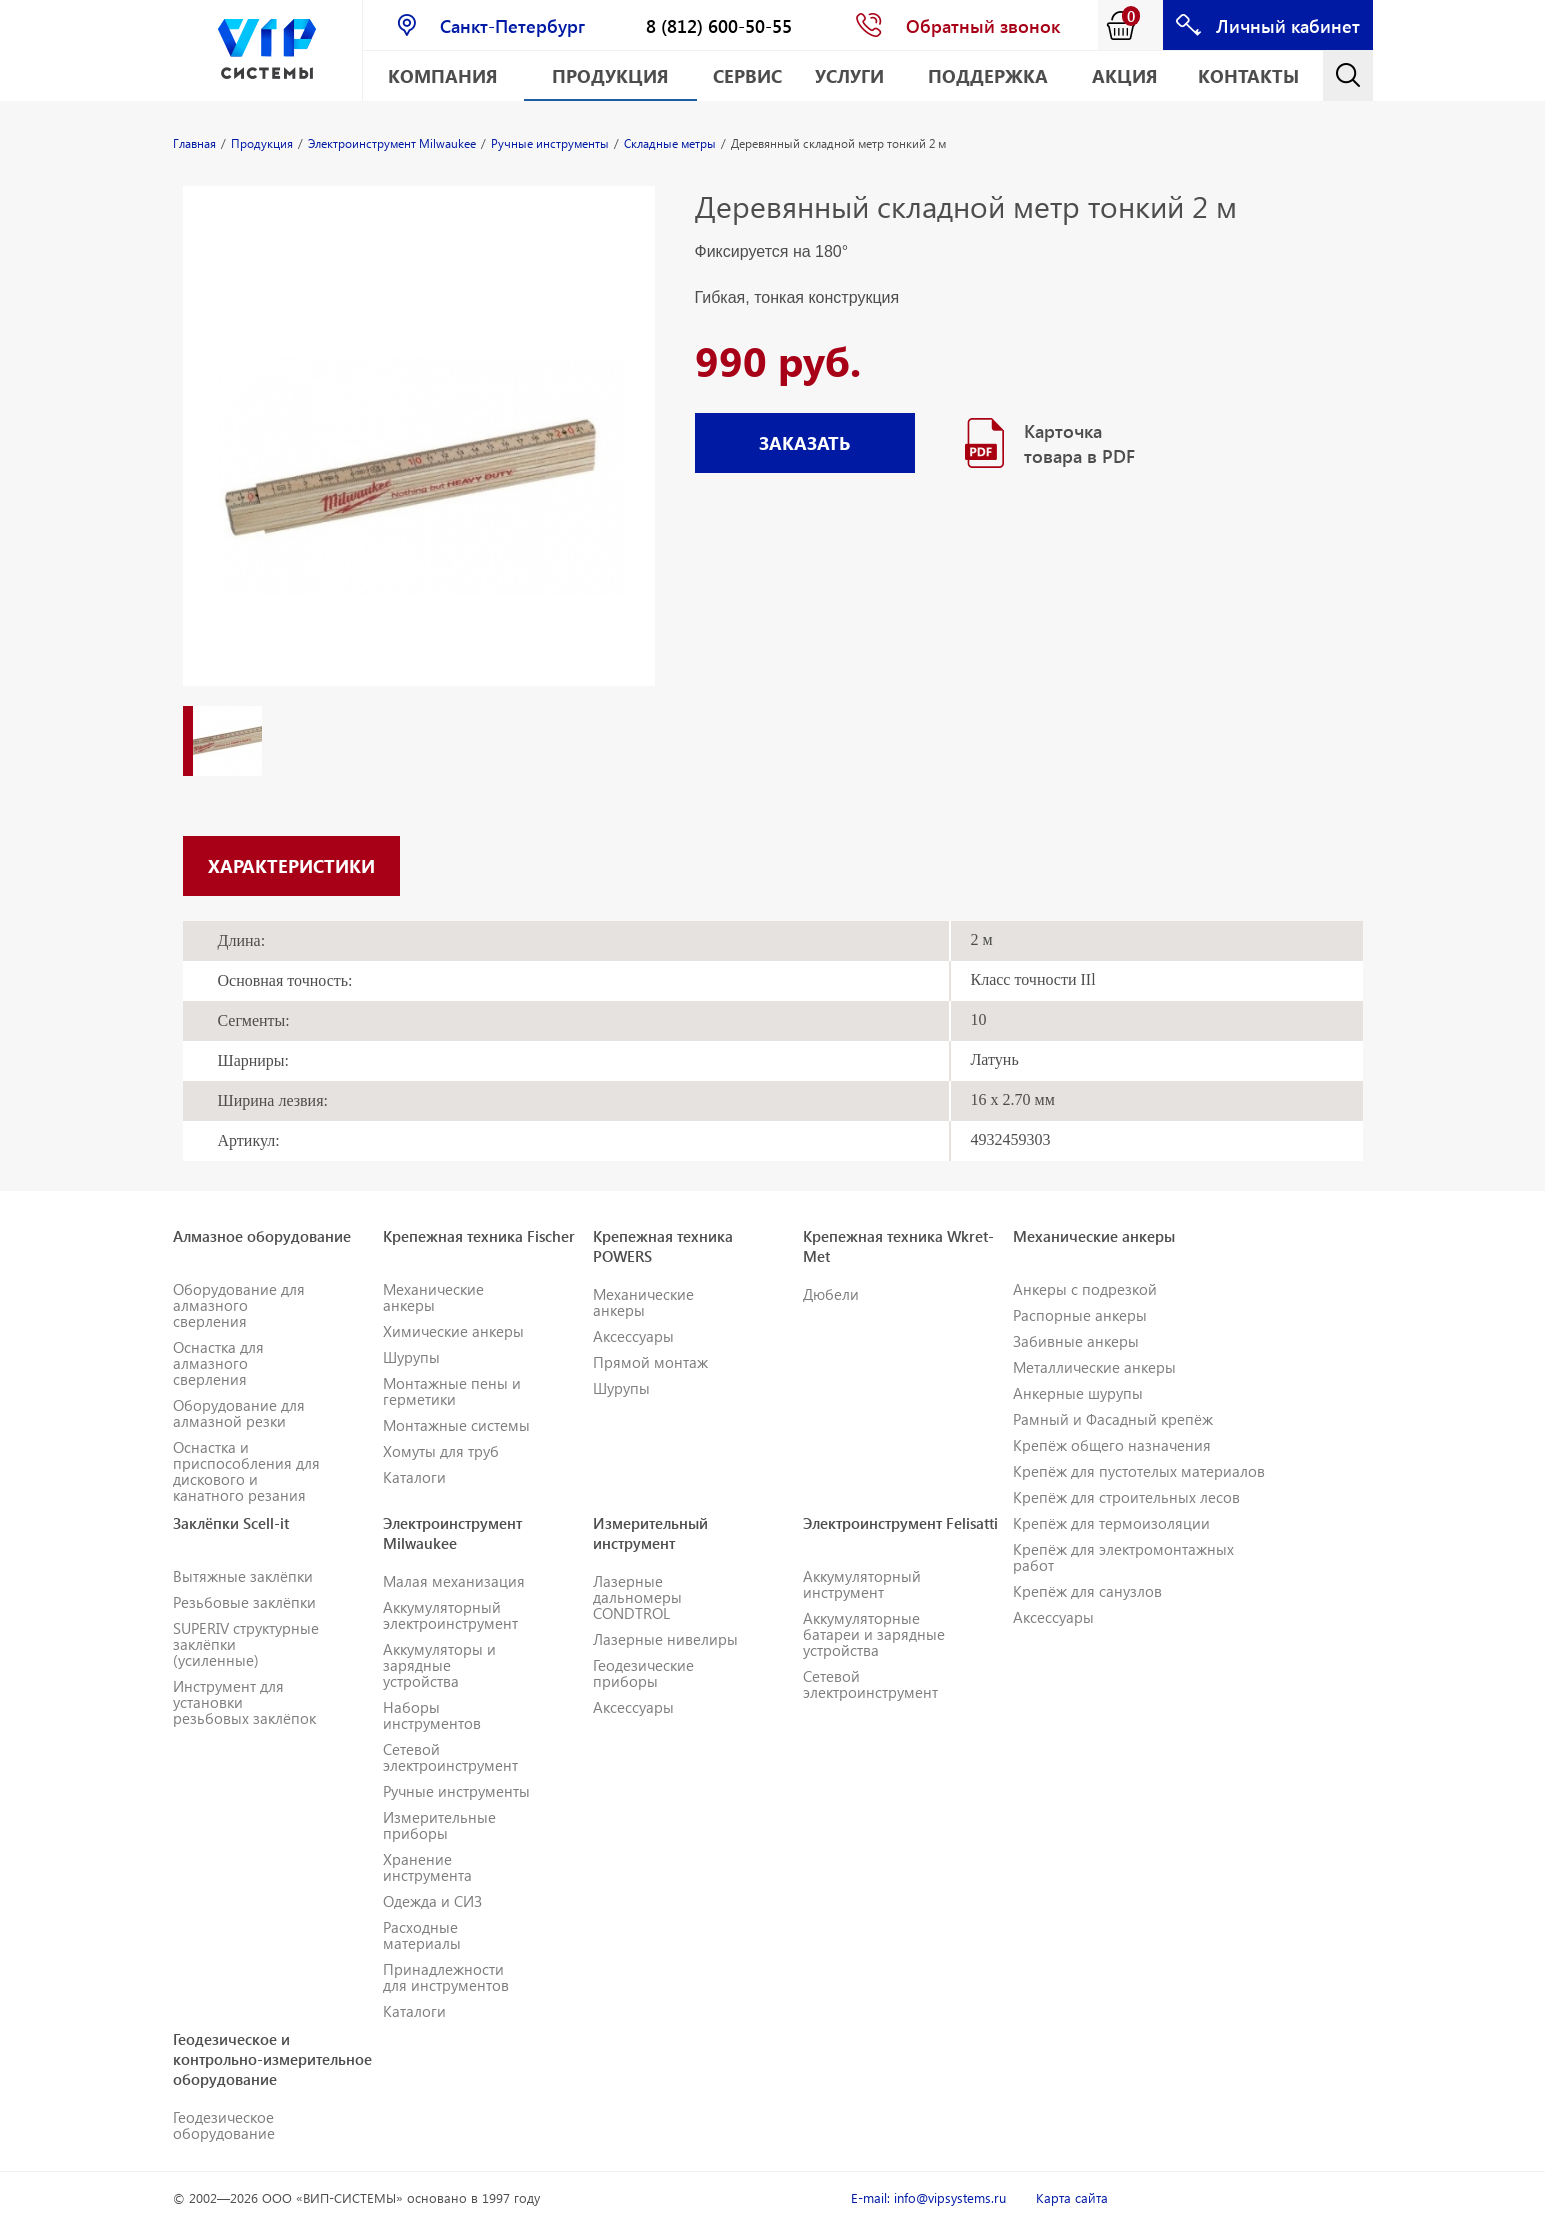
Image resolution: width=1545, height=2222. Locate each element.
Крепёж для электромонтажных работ (1123, 1557)
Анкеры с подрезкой (1085, 1289)
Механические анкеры (433, 1297)
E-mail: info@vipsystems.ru (928, 2197)
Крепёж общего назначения (1112, 1445)
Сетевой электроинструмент (450, 1757)
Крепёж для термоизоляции (1111, 1523)
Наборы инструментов (432, 1715)
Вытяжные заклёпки (243, 1576)
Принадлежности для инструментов (446, 1977)
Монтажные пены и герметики (452, 1391)
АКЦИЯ (1125, 75)
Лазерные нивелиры (665, 1639)
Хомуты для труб (441, 1451)
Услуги (849, 75)
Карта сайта (1072, 2197)
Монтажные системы (456, 1425)
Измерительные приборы (439, 1825)
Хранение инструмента (427, 1867)
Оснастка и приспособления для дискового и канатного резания (246, 1471)
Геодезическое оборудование (224, 2125)
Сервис (747, 75)
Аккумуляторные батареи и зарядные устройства (874, 1634)
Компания (443, 75)
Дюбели (831, 1294)
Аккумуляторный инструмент (862, 1584)
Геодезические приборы (643, 1673)
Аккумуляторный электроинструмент (450, 1615)
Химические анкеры (453, 1331)
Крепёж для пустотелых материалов (1139, 1471)
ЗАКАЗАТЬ (804, 442)
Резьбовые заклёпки (244, 1602)
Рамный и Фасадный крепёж (1113, 1419)
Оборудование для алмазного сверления (239, 1305)
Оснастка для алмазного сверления (218, 1363)
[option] (419, 456)
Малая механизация (454, 1581)
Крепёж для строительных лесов (1126, 1497)
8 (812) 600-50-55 (719, 25)
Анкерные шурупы (1078, 1393)
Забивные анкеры (1076, 1341)
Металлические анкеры (1094, 1367)
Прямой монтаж (650, 1362)
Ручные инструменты (456, 1791)
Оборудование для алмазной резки (239, 1413)
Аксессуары (633, 1336)
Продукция (610, 75)
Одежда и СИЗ (432, 1901)
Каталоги (414, 1477)
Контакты (1248, 75)
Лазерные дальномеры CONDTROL (637, 1597)
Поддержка (988, 75)
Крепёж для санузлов (1087, 1591)
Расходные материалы (422, 1935)
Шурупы (411, 1357)
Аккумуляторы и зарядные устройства (439, 1665)
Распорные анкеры (1080, 1315)
